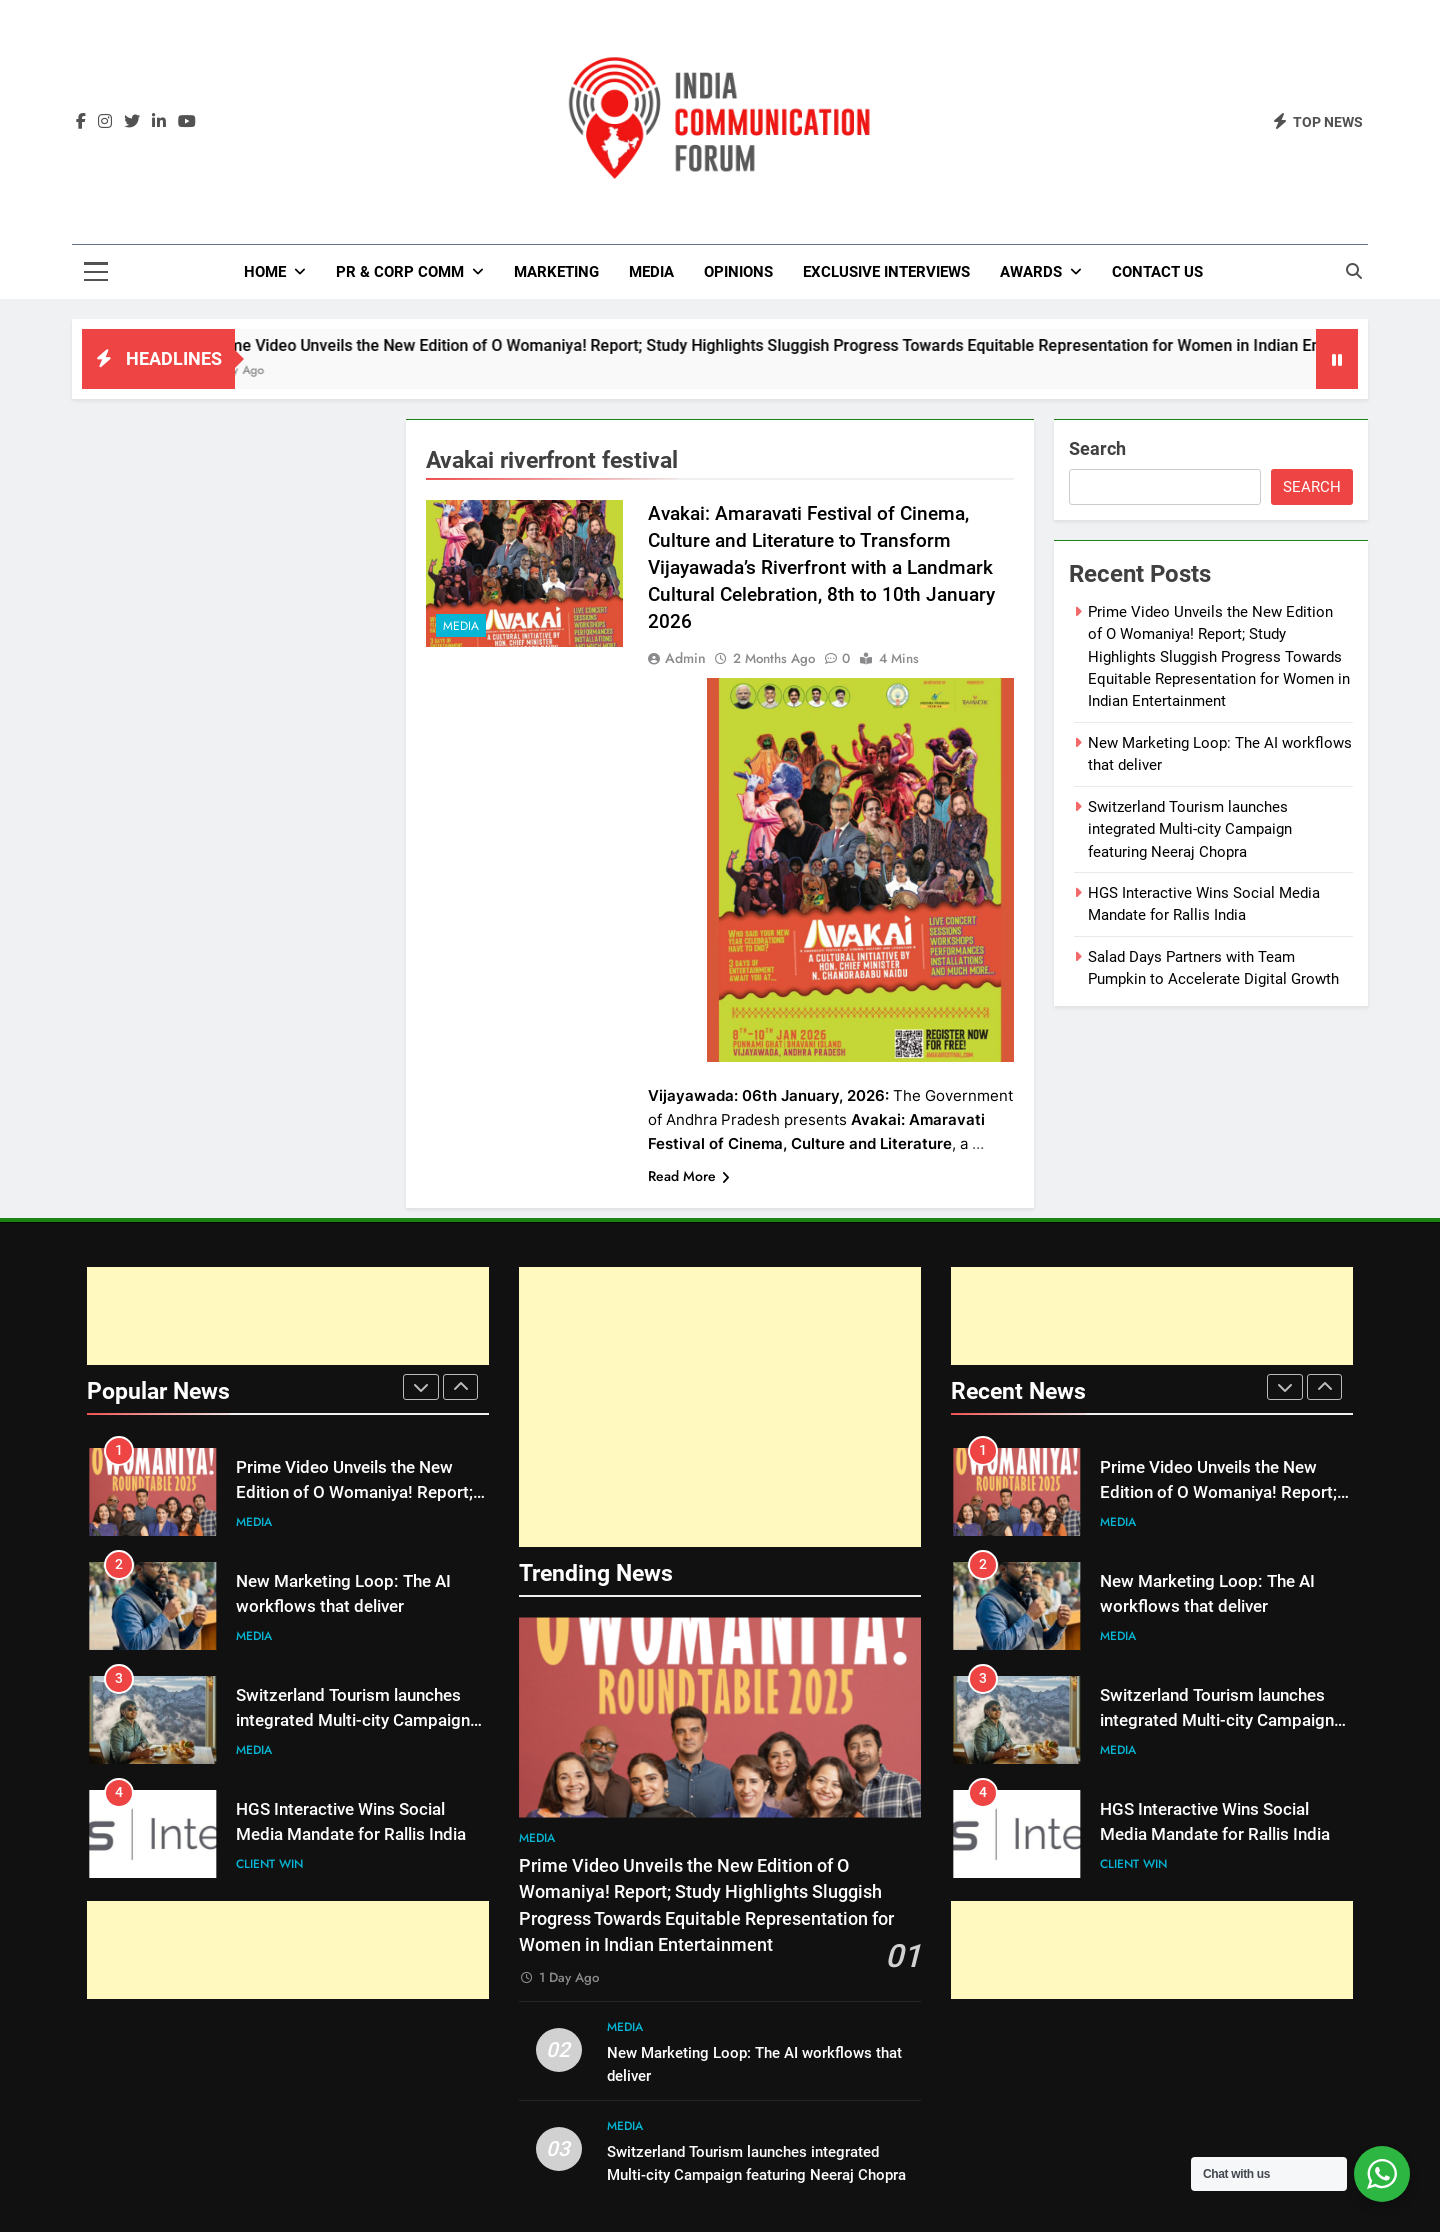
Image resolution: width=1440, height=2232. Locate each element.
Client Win (269, 1864)
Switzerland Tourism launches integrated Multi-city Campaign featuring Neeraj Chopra (1190, 829)
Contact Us (1157, 272)
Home (265, 272)
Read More (689, 1176)
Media (651, 272)
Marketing (556, 272)
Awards (1031, 272)
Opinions (738, 272)
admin (685, 658)
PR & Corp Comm (400, 272)
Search (1097, 448)
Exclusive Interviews (886, 272)
